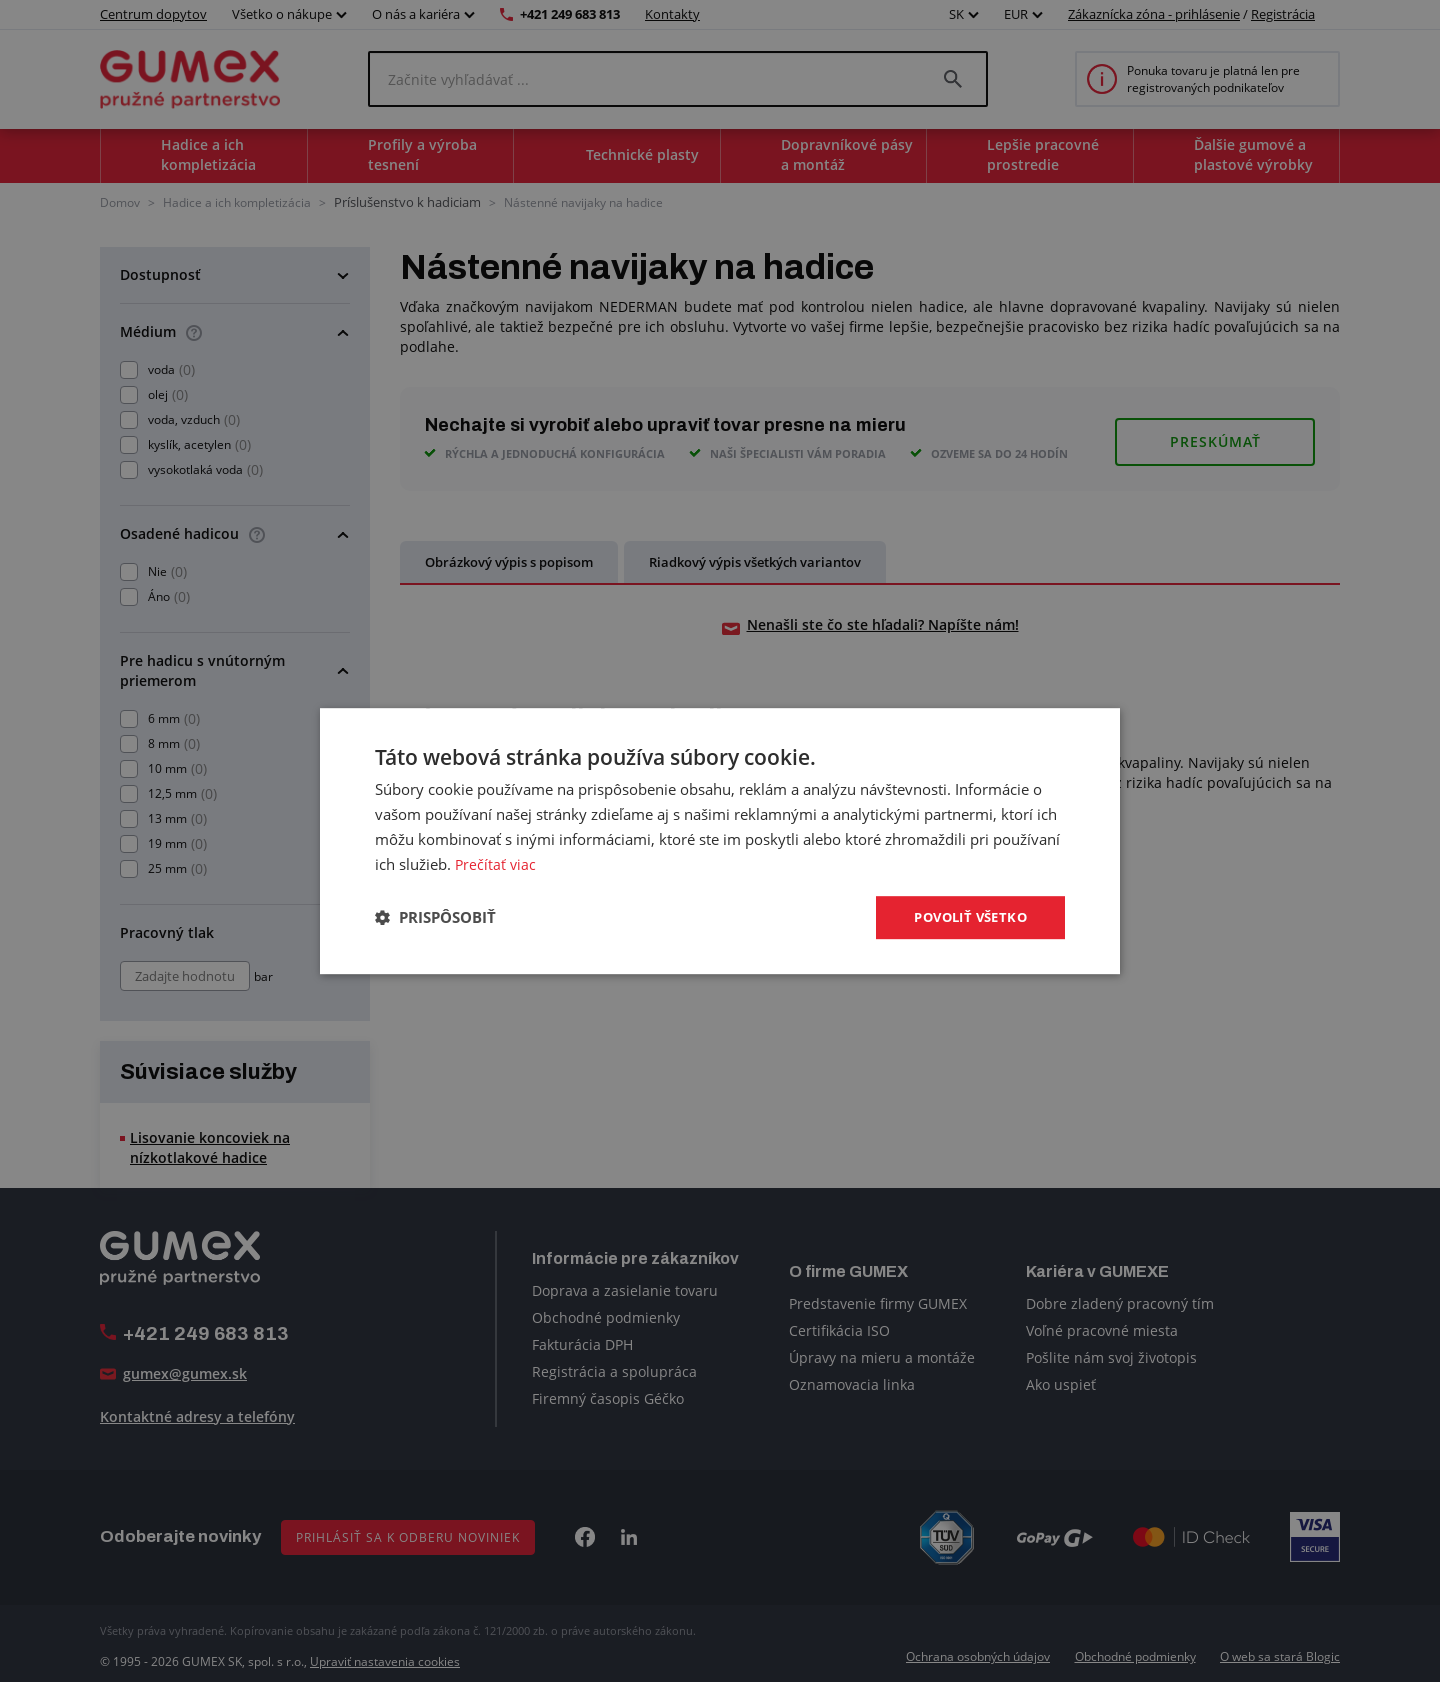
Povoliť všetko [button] (965, 916)
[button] (435, 918)
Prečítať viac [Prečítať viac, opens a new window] (496, 863)
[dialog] (720, 841)
